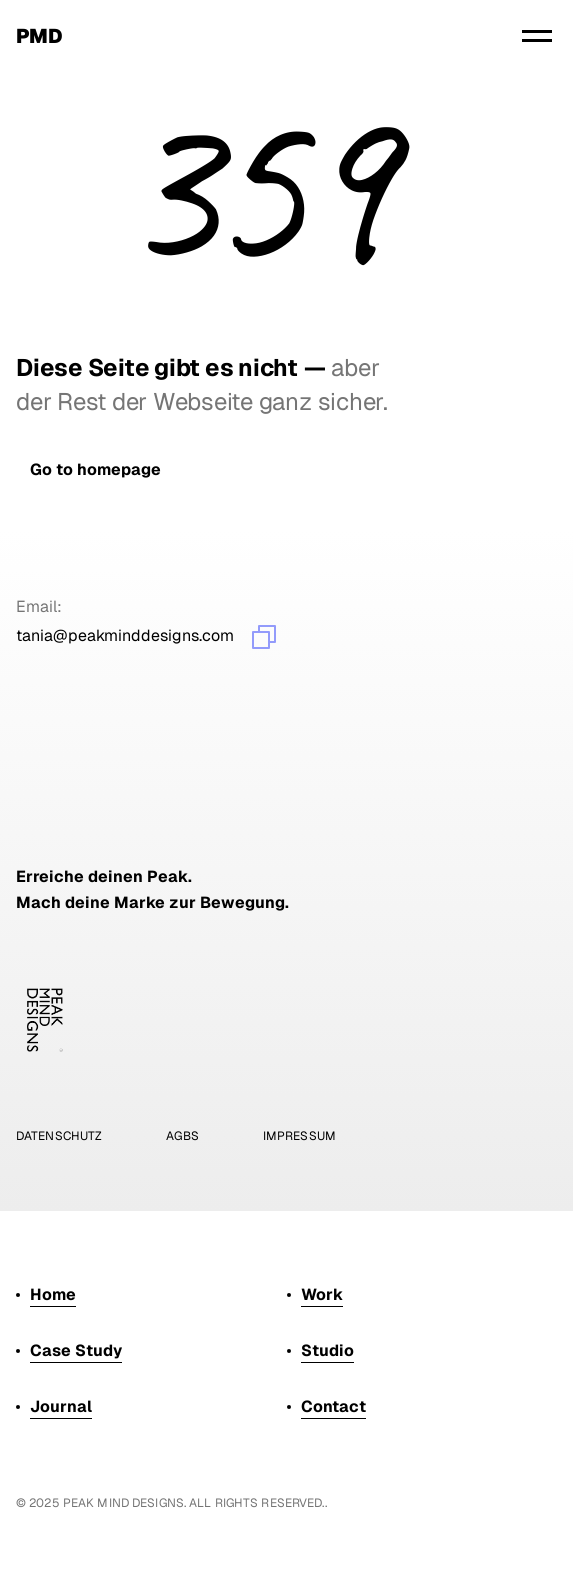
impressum (299, 1136)
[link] (95, 469)
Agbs (182, 1136)
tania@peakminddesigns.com (125, 635)
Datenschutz (59, 1136)
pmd (39, 36)
